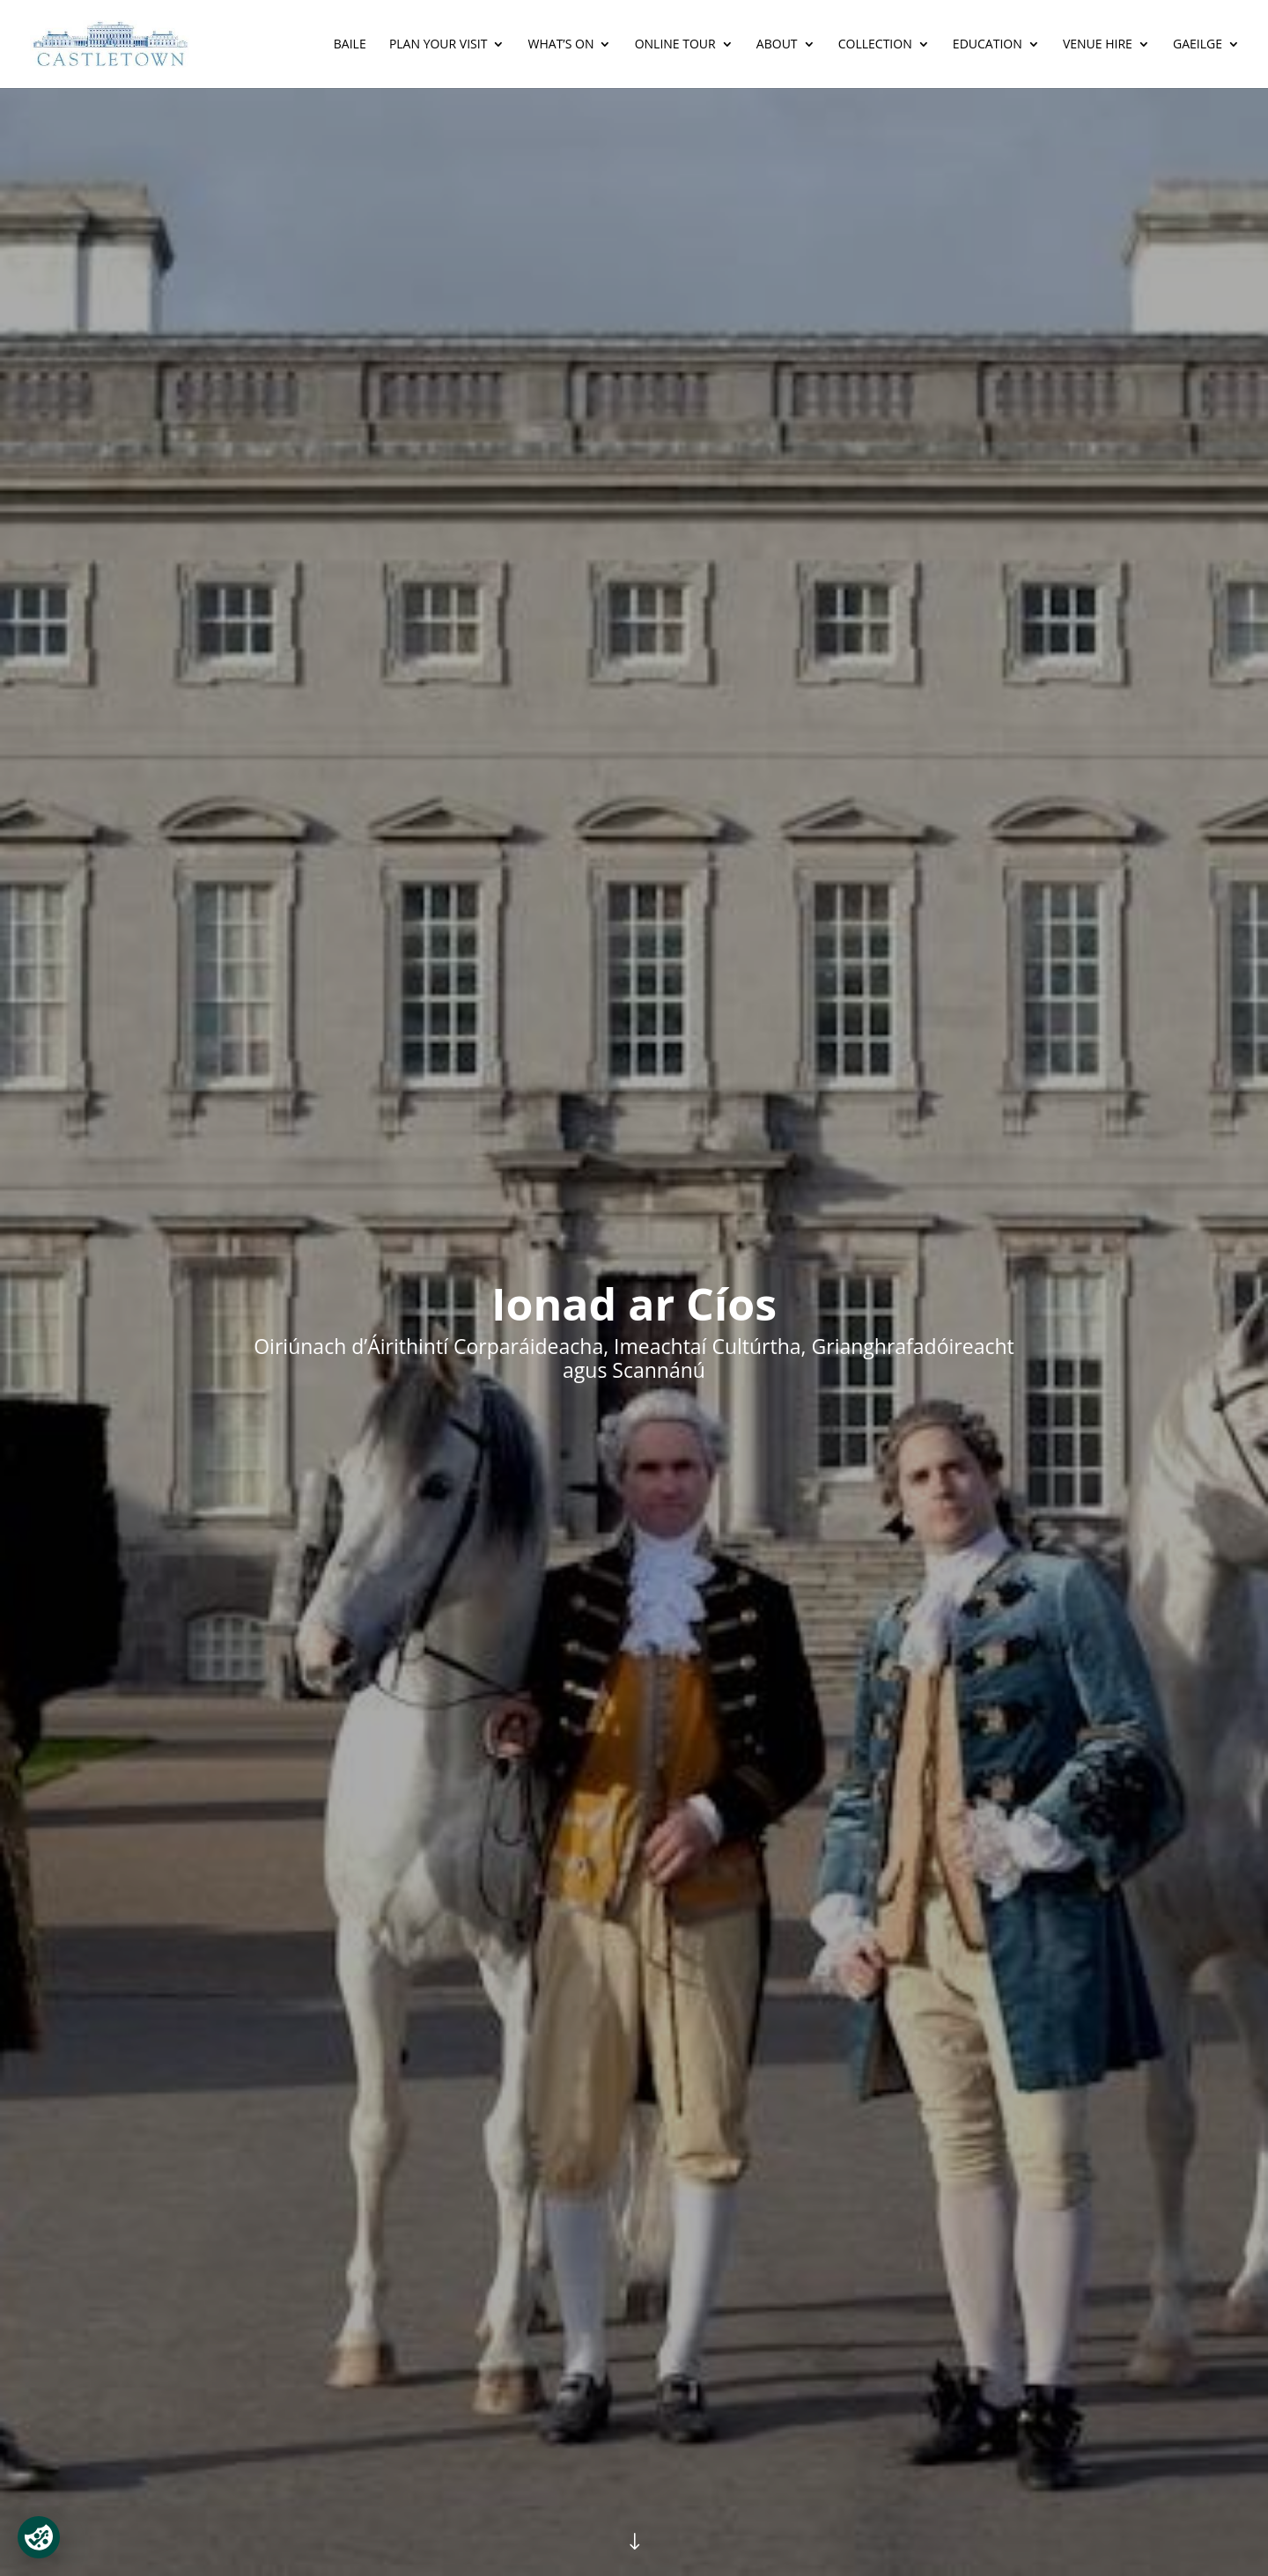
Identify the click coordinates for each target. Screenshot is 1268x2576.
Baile (350, 45)
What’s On (561, 45)
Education (987, 45)
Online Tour (675, 45)
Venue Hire (1097, 45)
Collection (875, 45)
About (777, 45)
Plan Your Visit (438, 45)
